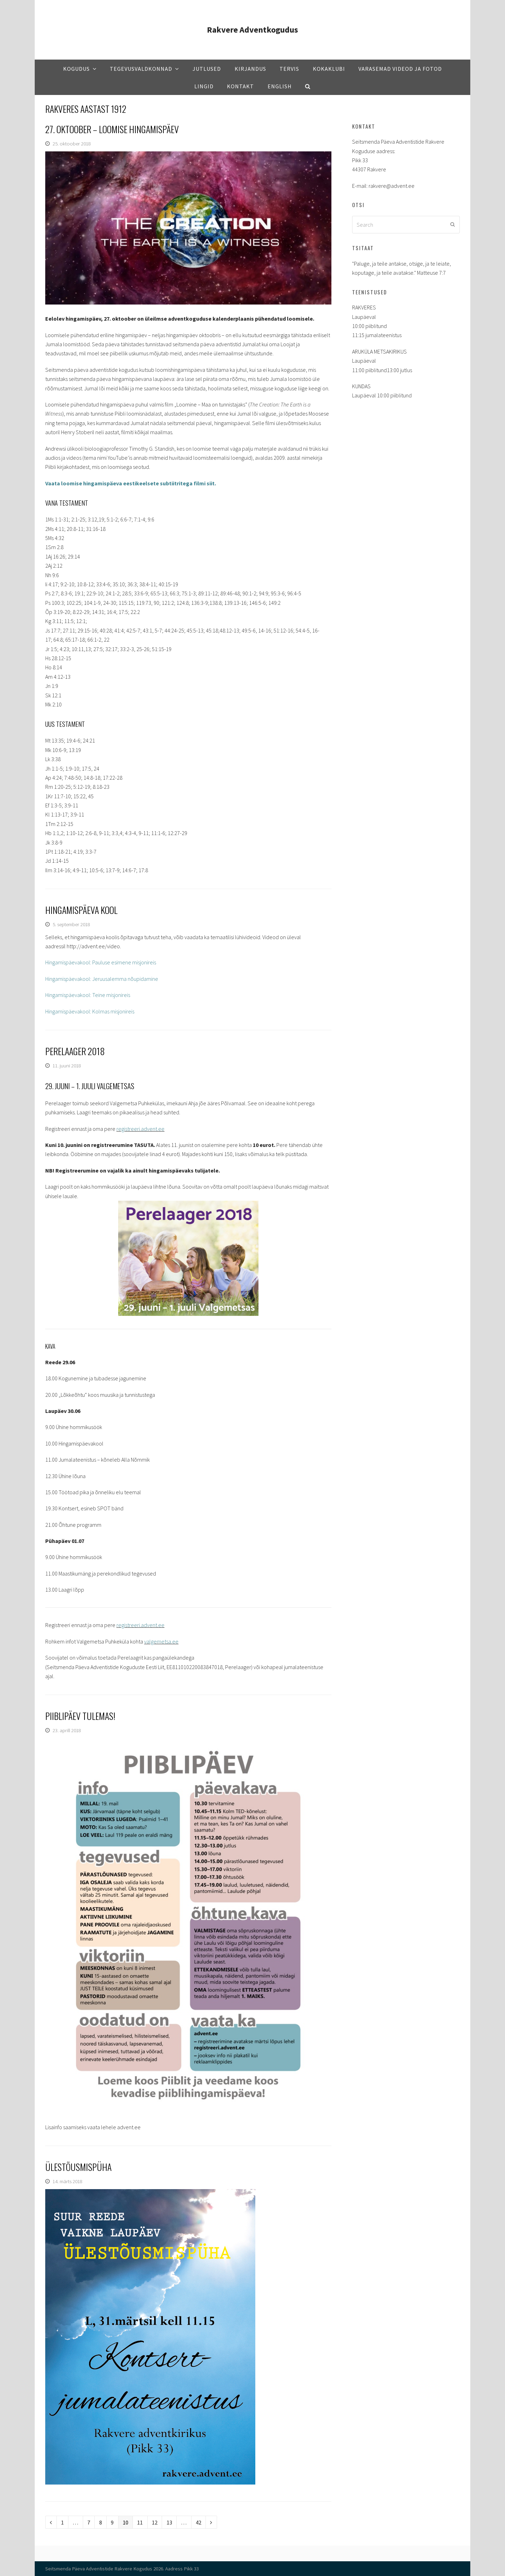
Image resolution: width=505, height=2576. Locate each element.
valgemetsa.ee (161, 1641)
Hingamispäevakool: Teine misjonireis (87, 994)
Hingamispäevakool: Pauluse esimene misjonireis (100, 962)
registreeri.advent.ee (140, 1128)
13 (171, 2522)
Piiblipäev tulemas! (80, 1716)
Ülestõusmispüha (78, 2167)
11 (142, 2522)
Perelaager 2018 (75, 1051)
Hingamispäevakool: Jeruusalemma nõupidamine (101, 978)
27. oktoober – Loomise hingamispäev (112, 129)
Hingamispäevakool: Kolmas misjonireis (89, 1011)
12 (157, 2522)
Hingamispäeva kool (81, 910)
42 (200, 2522)
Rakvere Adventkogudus (252, 29)
